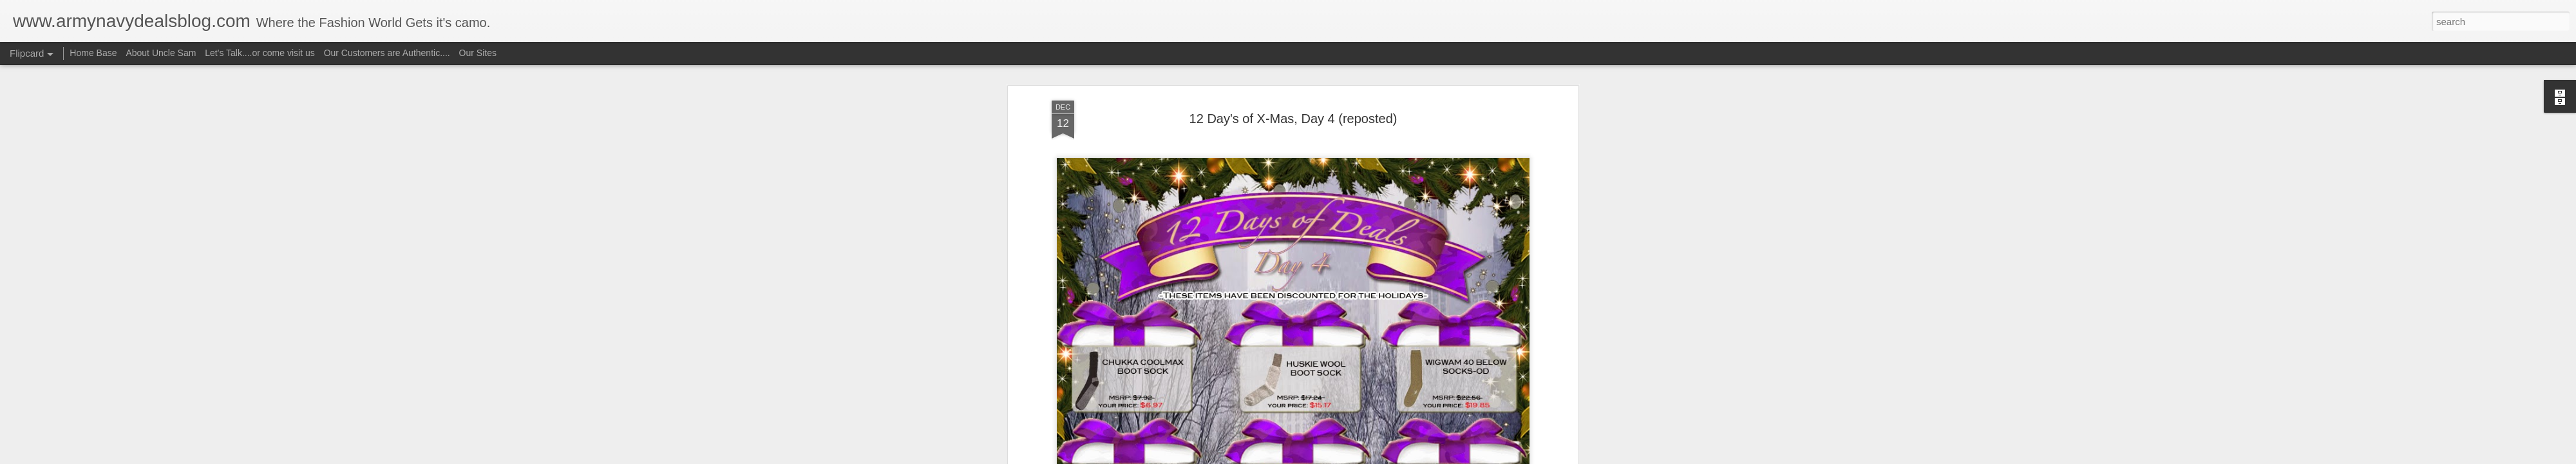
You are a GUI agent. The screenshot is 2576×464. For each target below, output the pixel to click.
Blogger (1328, 457)
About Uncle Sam (161, 53)
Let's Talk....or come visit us (259, 53)
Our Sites (478, 53)
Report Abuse (1366, 457)
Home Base (93, 53)
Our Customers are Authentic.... (387, 53)
